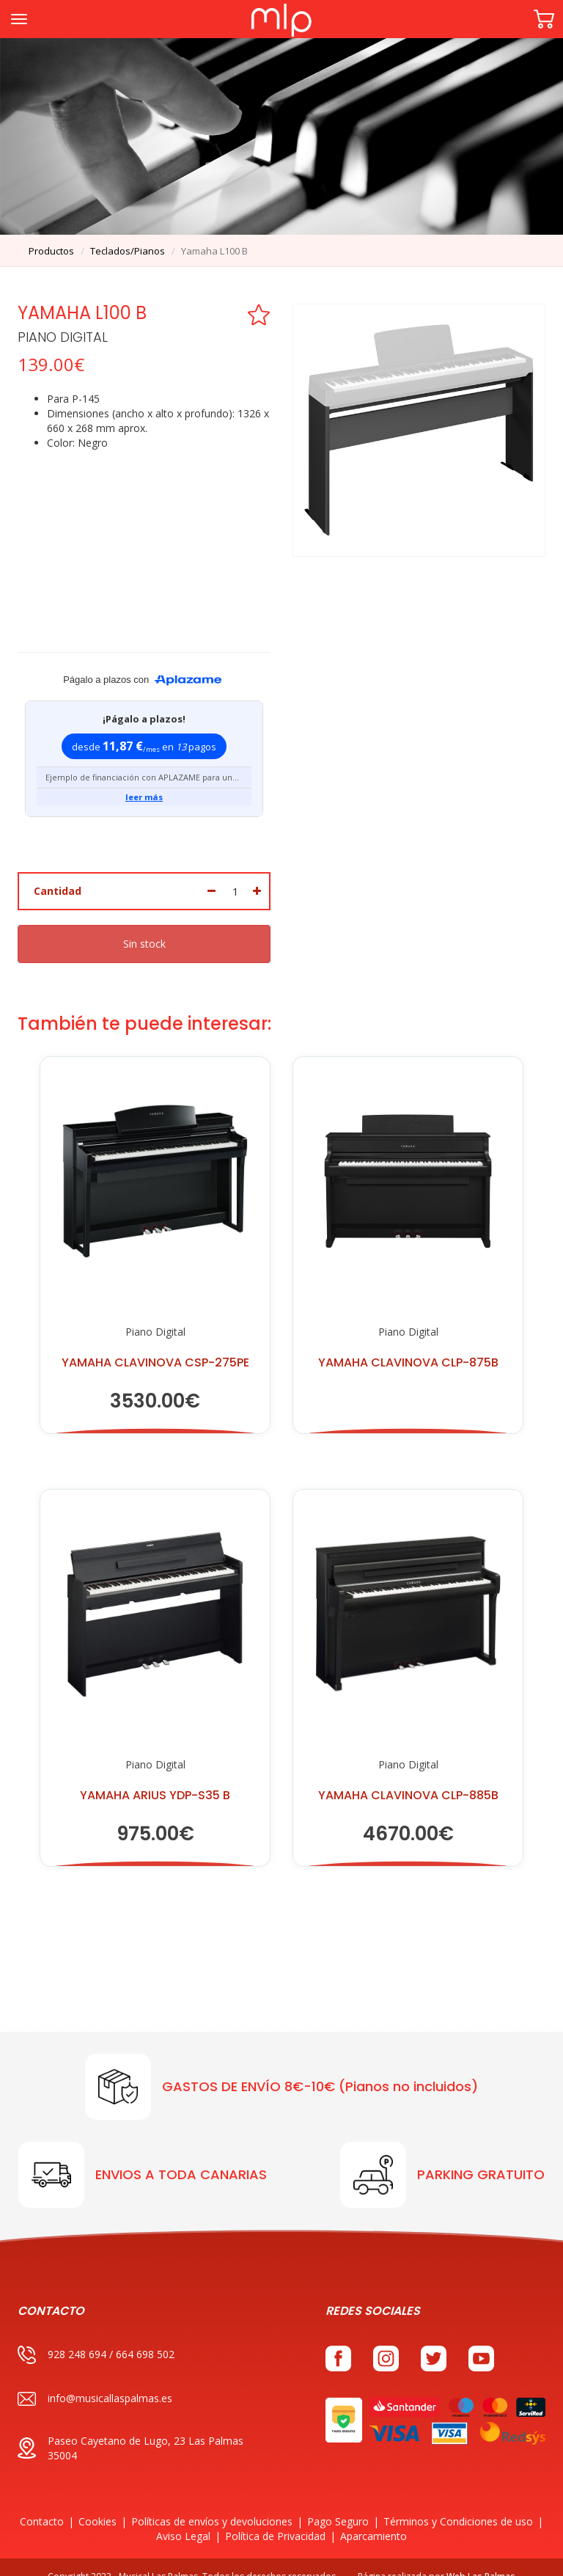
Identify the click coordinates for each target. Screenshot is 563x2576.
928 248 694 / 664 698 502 (96, 2336)
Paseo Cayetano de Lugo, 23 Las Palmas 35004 (130, 2429)
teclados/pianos (127, 250)
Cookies (97, 2503)
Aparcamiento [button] (373, 2518)
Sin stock (144, 926)
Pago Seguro (338, 2503)
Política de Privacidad (275, 2518)
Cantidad (57, 873)
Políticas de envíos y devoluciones (211, 2503)
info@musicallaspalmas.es (95, 2380)
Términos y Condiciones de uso (458, 2503)
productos (51, 250)
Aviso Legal (183, 2518)
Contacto (42, 2503)
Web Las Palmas (480, 2558)
